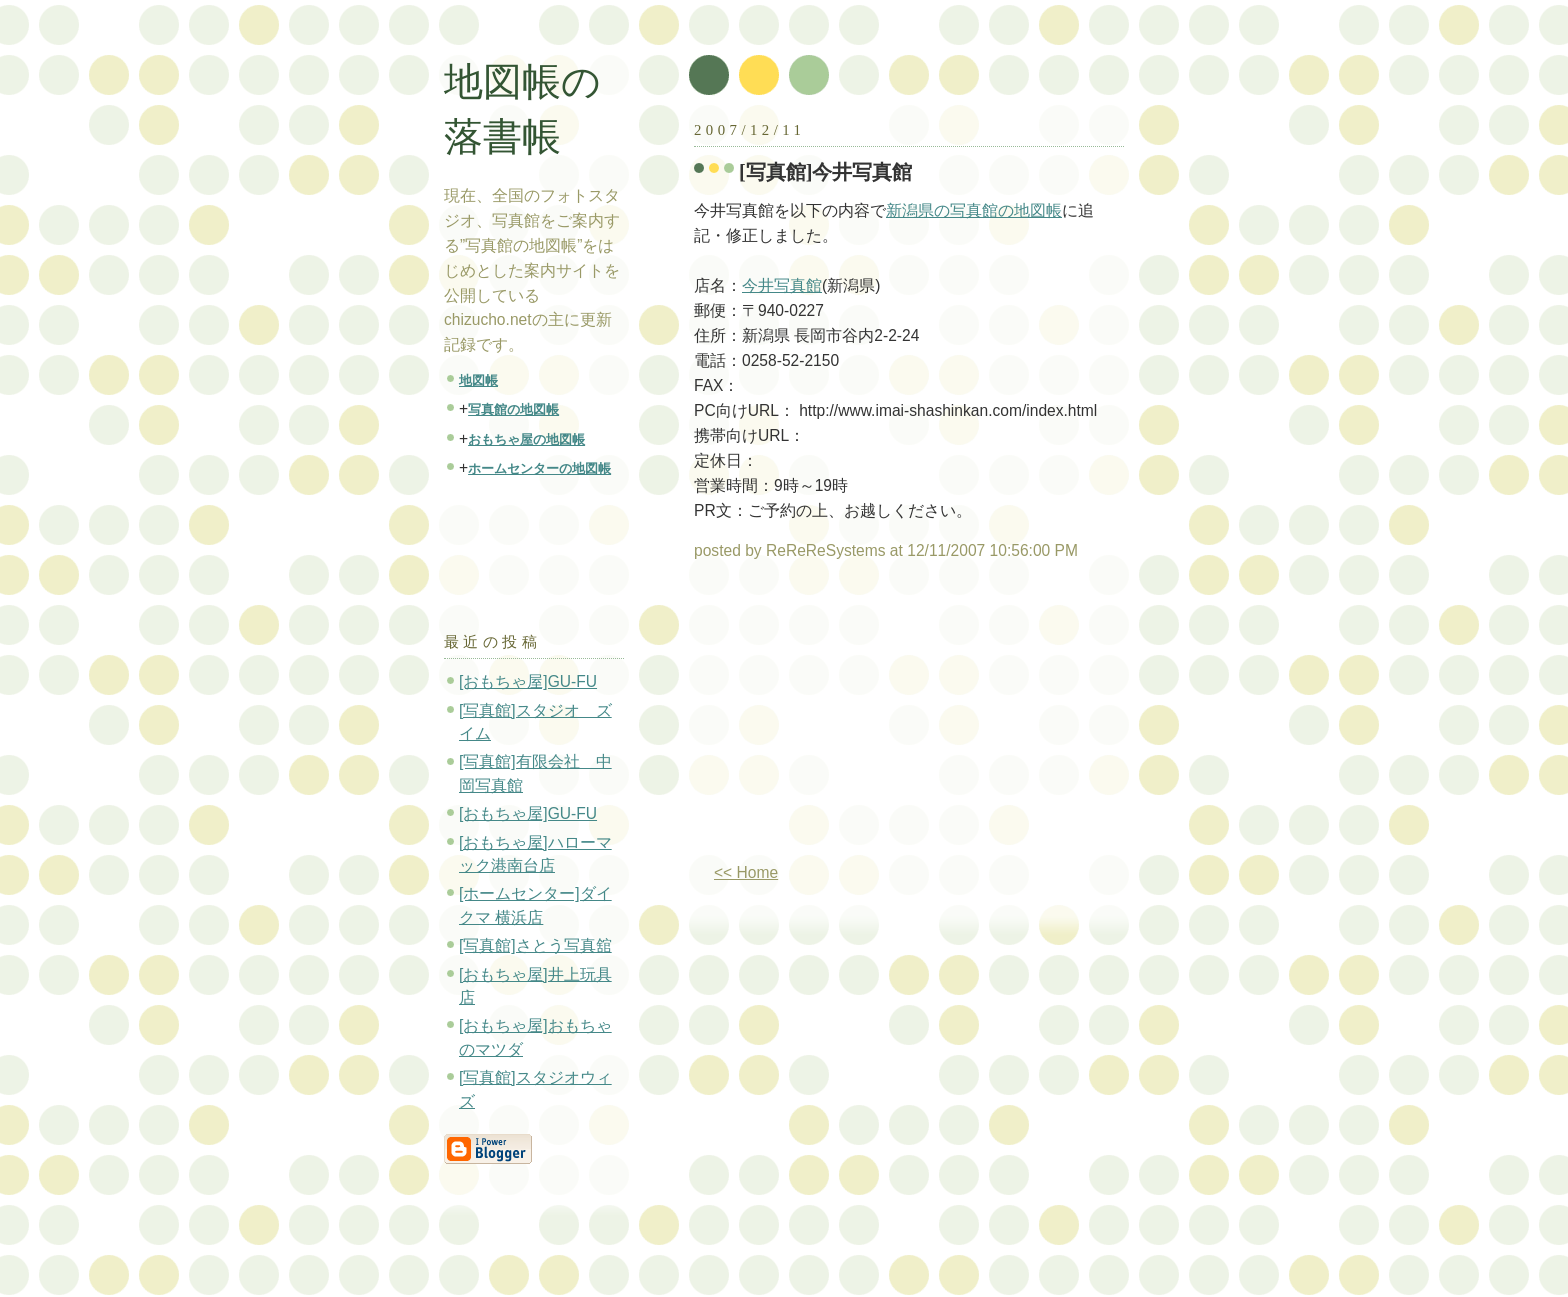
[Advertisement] (862, 720)
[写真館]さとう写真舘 (535, 945)
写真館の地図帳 (513, 409)
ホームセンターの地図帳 (539, 468)
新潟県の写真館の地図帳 (974, 210)
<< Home (746, 872)
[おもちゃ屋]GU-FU (528, 681)
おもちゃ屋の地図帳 (526, 439)
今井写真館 (782, 285)
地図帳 (478, 380)
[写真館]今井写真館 (826, 172)
